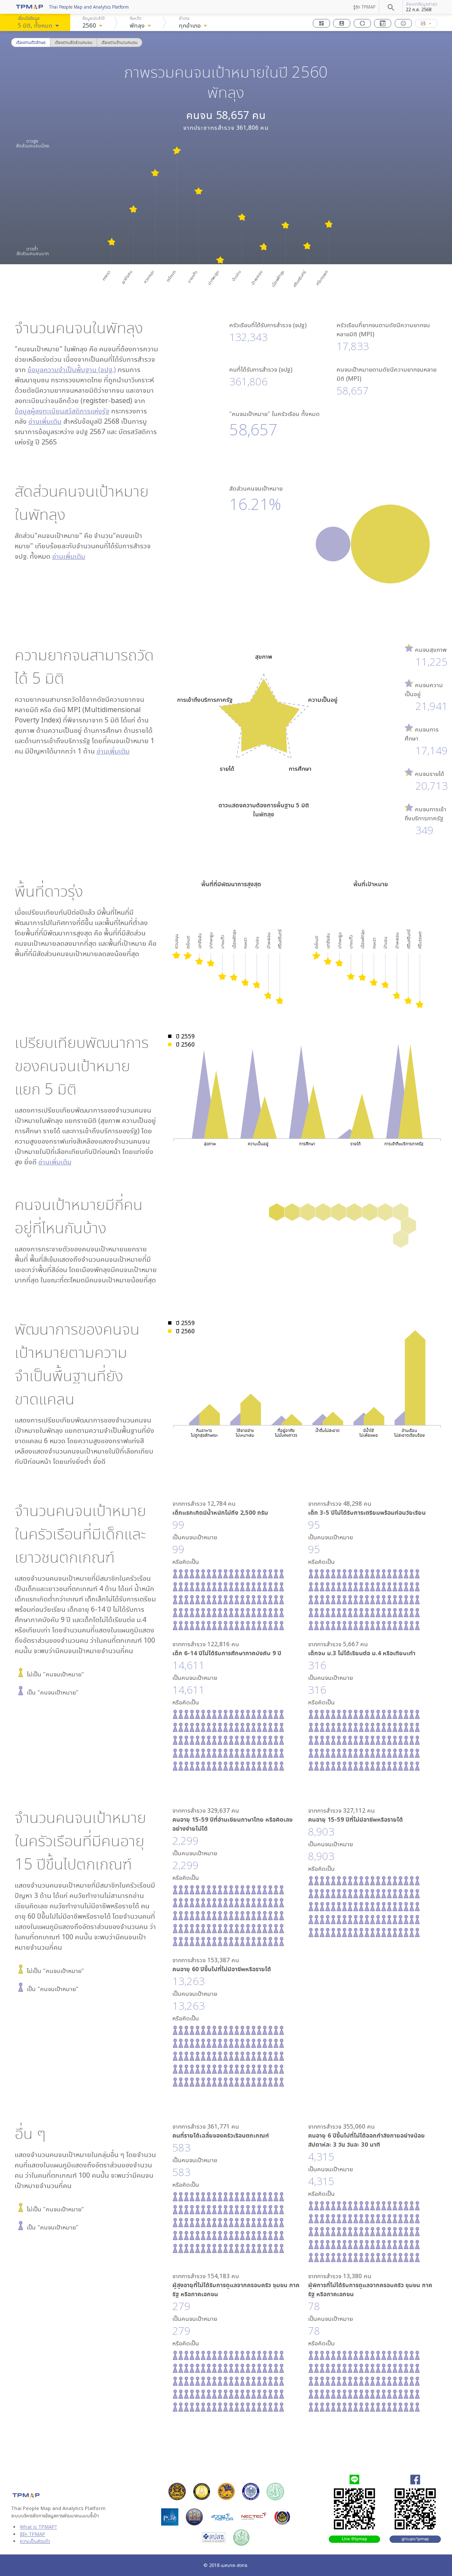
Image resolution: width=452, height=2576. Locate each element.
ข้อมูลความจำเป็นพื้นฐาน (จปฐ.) (72, 369)
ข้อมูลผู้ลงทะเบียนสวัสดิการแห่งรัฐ (62, 411)
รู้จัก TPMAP (364, 7)
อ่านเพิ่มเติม (45, 421)
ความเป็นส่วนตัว (35, 2541)
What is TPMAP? (38, 2526)
